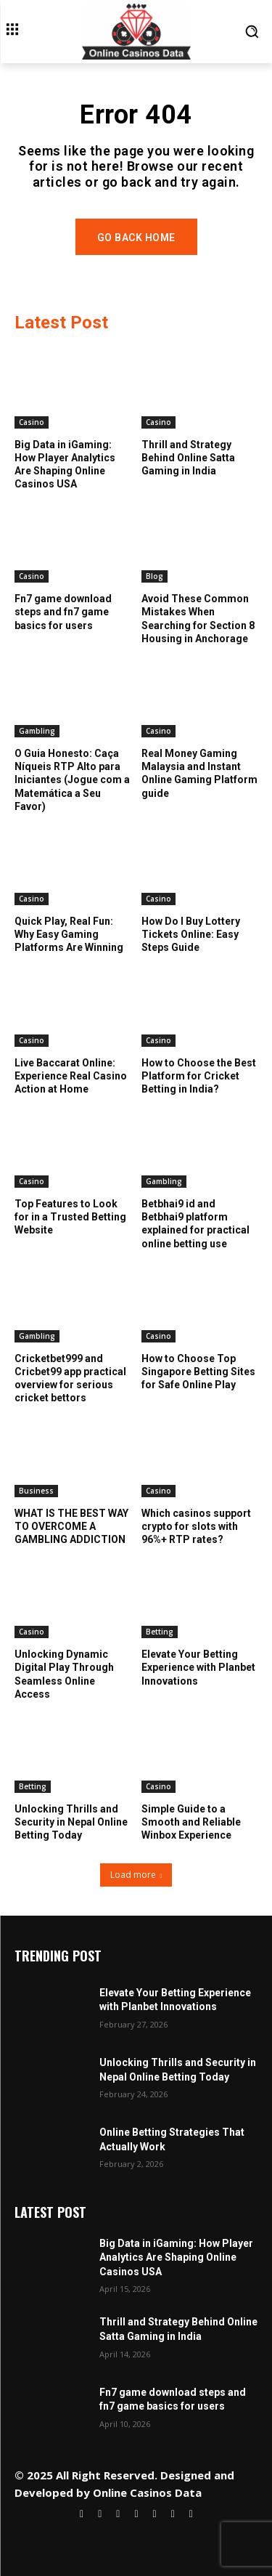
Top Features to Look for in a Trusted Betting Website (70, 1217)
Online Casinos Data (147, 2492)
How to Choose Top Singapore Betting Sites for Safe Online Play (198, 1371)
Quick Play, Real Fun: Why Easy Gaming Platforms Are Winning (69, 934)
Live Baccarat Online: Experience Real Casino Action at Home (71, 1076)
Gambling (37, 731)
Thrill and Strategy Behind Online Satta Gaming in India (188, 458)
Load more (136, 1874)
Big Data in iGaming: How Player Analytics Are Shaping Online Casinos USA (176, 2257)
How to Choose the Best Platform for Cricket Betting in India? (198, 1076)
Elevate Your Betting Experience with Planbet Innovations (198, 1667)
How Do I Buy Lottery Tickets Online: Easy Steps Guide (190, 934)
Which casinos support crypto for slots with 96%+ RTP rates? (196, 1526)
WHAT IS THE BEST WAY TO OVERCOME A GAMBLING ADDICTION (71, 1526)
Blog (154, 576)
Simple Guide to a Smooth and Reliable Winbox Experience (191, 1822)
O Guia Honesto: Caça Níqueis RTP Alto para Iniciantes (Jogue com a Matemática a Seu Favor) (72, 780)
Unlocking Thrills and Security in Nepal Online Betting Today (71, 1822)
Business (36, 1491)
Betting (159, 1632)
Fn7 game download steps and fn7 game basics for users (63, 612)
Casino (31, 422)
